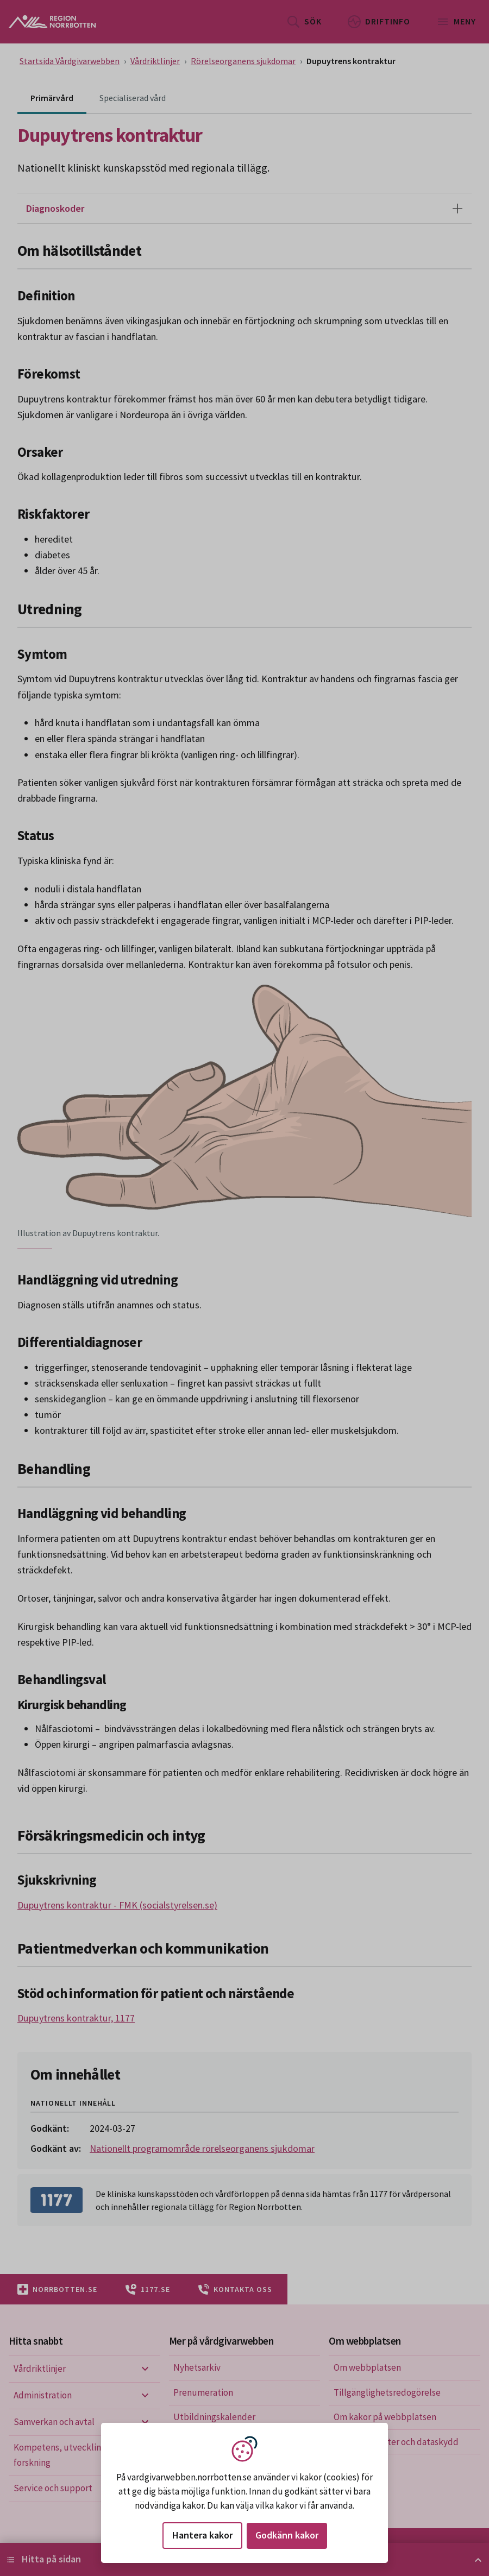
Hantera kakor (202, 2535)
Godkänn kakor (286, 2535)
